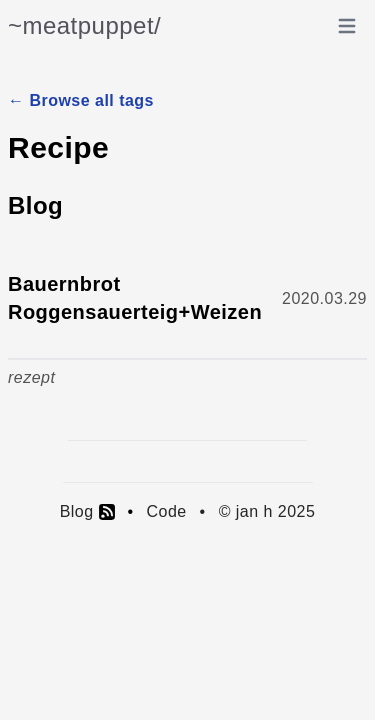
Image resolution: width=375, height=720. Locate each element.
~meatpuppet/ (84, 25)
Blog (87, 512)
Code (166, 511)
